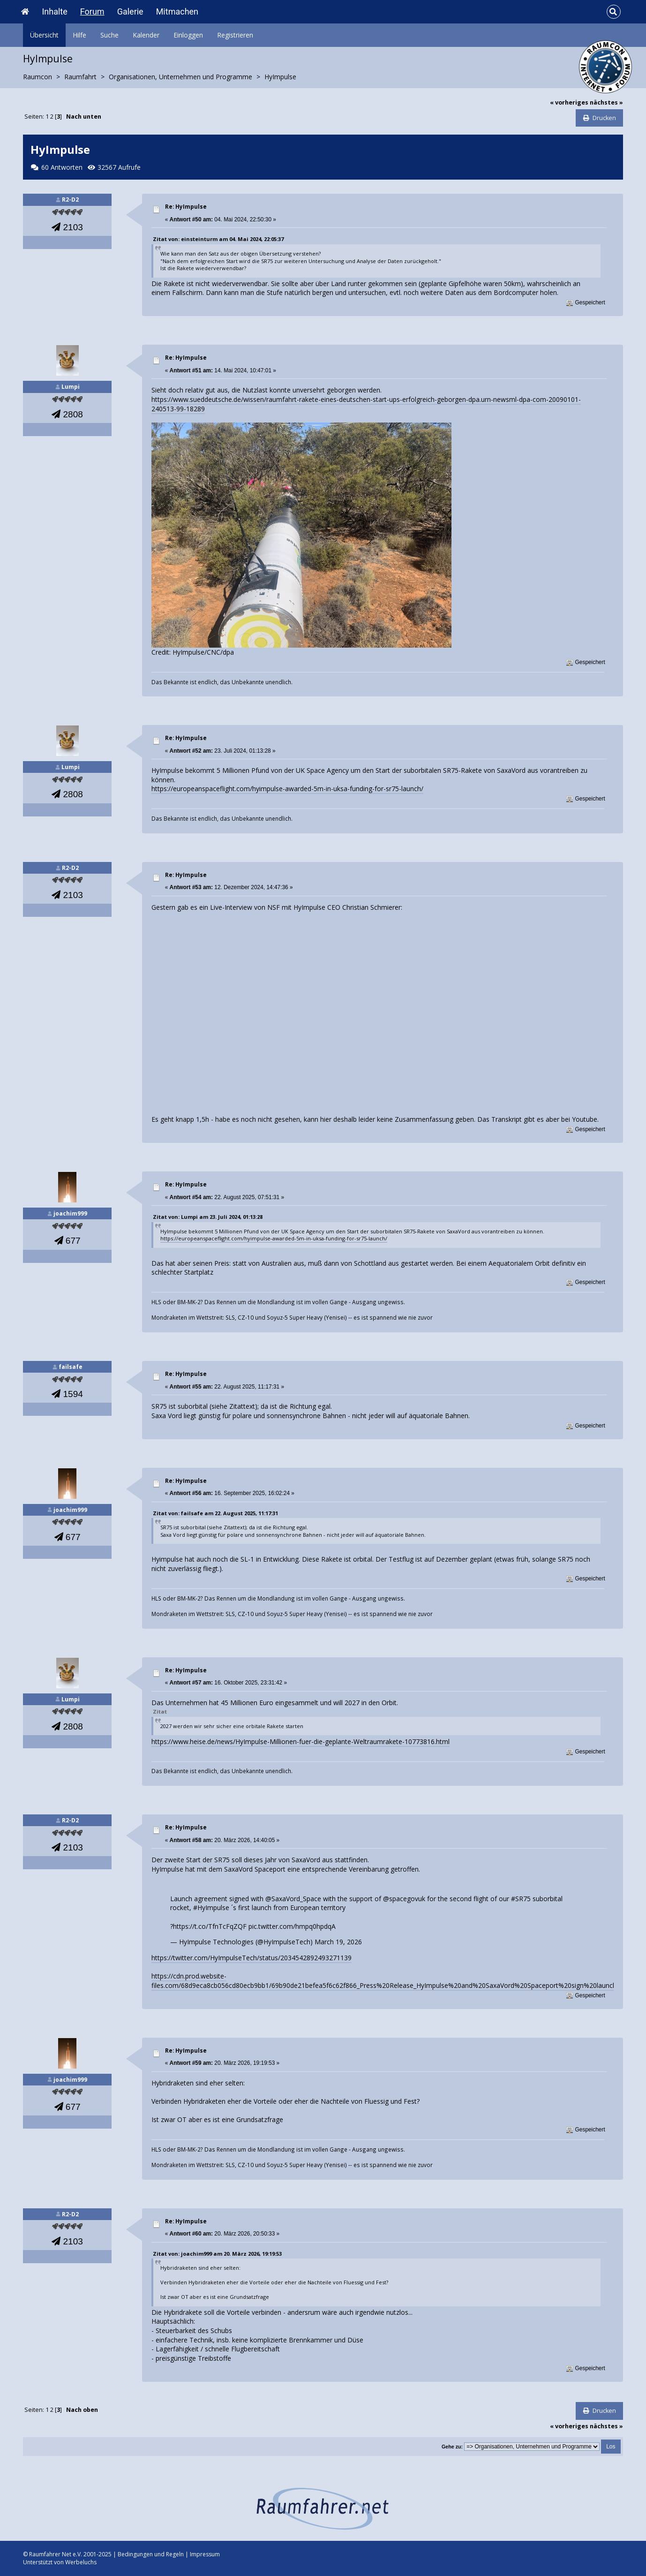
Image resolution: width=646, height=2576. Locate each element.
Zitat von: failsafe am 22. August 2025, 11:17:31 (215, 1513)
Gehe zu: (452, 2446)
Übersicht (44, 34)
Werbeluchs (81, 2562)
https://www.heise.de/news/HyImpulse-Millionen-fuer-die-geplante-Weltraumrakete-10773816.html (300, 1741)
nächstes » (606, 102)
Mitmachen (177, 11)
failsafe (71, 1367)
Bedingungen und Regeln (151, 2554)
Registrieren (235, 34)
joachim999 (70, 1213)
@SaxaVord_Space (293, 1898)
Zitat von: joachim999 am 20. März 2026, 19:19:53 (217, 2253)
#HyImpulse (211, 1907)
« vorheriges (569, 102)
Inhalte (54, 11)
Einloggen (188, 34)
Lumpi (70, 387)
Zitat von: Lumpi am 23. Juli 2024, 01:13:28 (208, 1216)
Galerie (130, 11)
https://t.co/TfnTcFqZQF (210, 1926)
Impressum (205, 2554)
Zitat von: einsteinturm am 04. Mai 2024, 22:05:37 (218, 238)
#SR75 (521, 1898)
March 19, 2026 (338, 1941)
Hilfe (79, 34)
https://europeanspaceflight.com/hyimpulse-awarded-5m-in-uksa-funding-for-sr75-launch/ (287, 788)
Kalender (146, 34)
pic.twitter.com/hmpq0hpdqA (292, 1926)
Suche (109, 34)
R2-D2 (70, 200)
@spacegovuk (404, 1898)
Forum (92, 11)
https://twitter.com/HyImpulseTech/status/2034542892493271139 (251, 1957)
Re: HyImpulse (186, 206)
